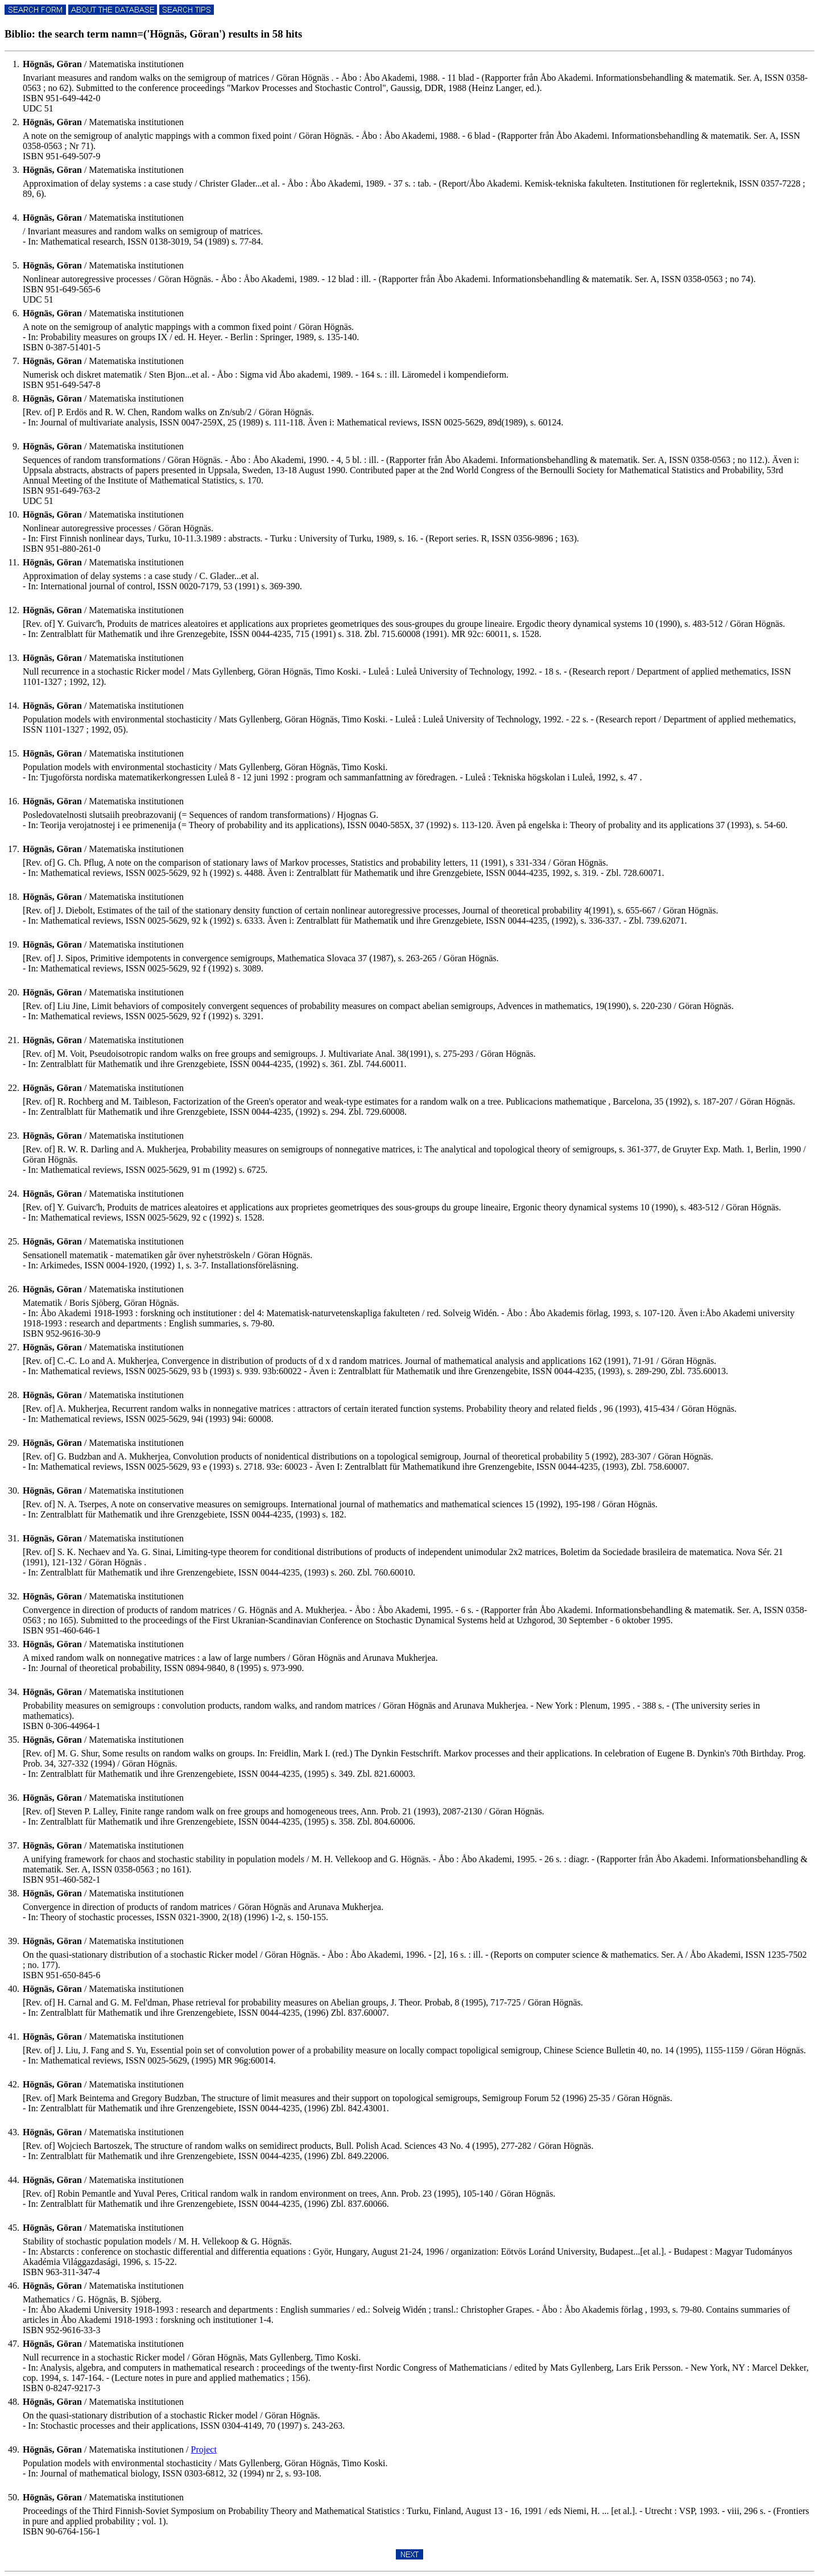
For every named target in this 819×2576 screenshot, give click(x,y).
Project (204, 2449)
